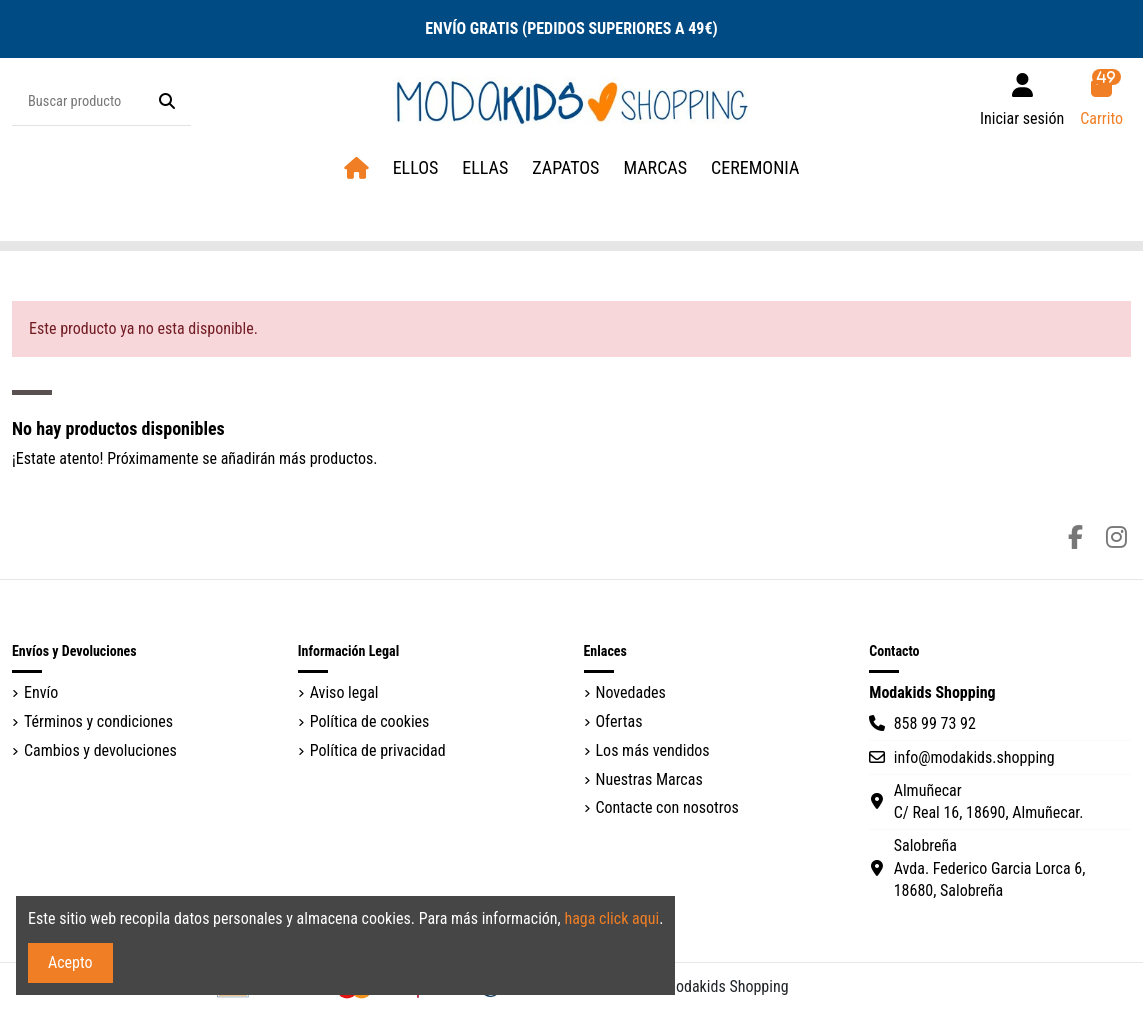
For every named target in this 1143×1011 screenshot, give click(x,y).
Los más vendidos (653, 750)
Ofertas (619, 721)
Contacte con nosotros (667, 807)
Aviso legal (344, 692)
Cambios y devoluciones (100, 750)
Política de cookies (370, 721)
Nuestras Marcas (649, 779)
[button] (655, 168)
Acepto (70, 962)
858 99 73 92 (935, 723)
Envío (41, 692)
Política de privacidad (378, 750)
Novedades (631, 692)
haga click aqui (611, 918)
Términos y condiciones (98, 721)
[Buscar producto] (167, 102)
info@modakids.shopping (974, 757)
